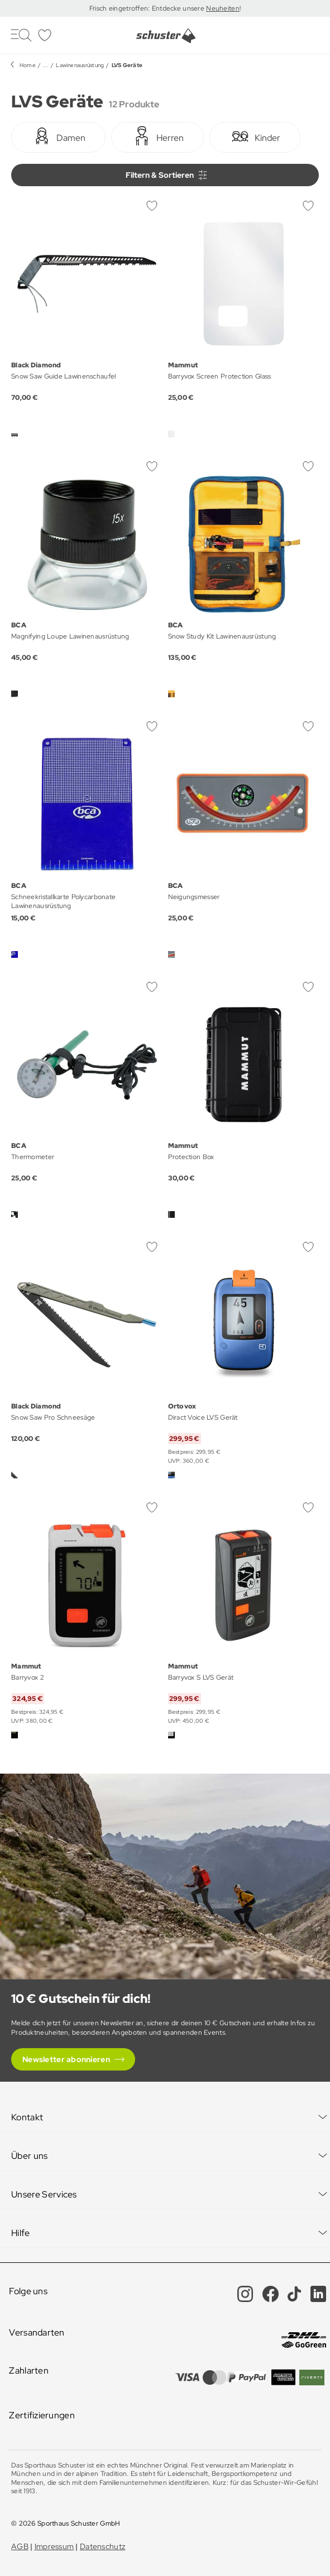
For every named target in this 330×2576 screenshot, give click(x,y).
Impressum (54, 2546)
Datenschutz (102, 2546)
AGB (19, 2546)
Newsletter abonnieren (66, 2059)
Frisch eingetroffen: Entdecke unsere (147, 8)
